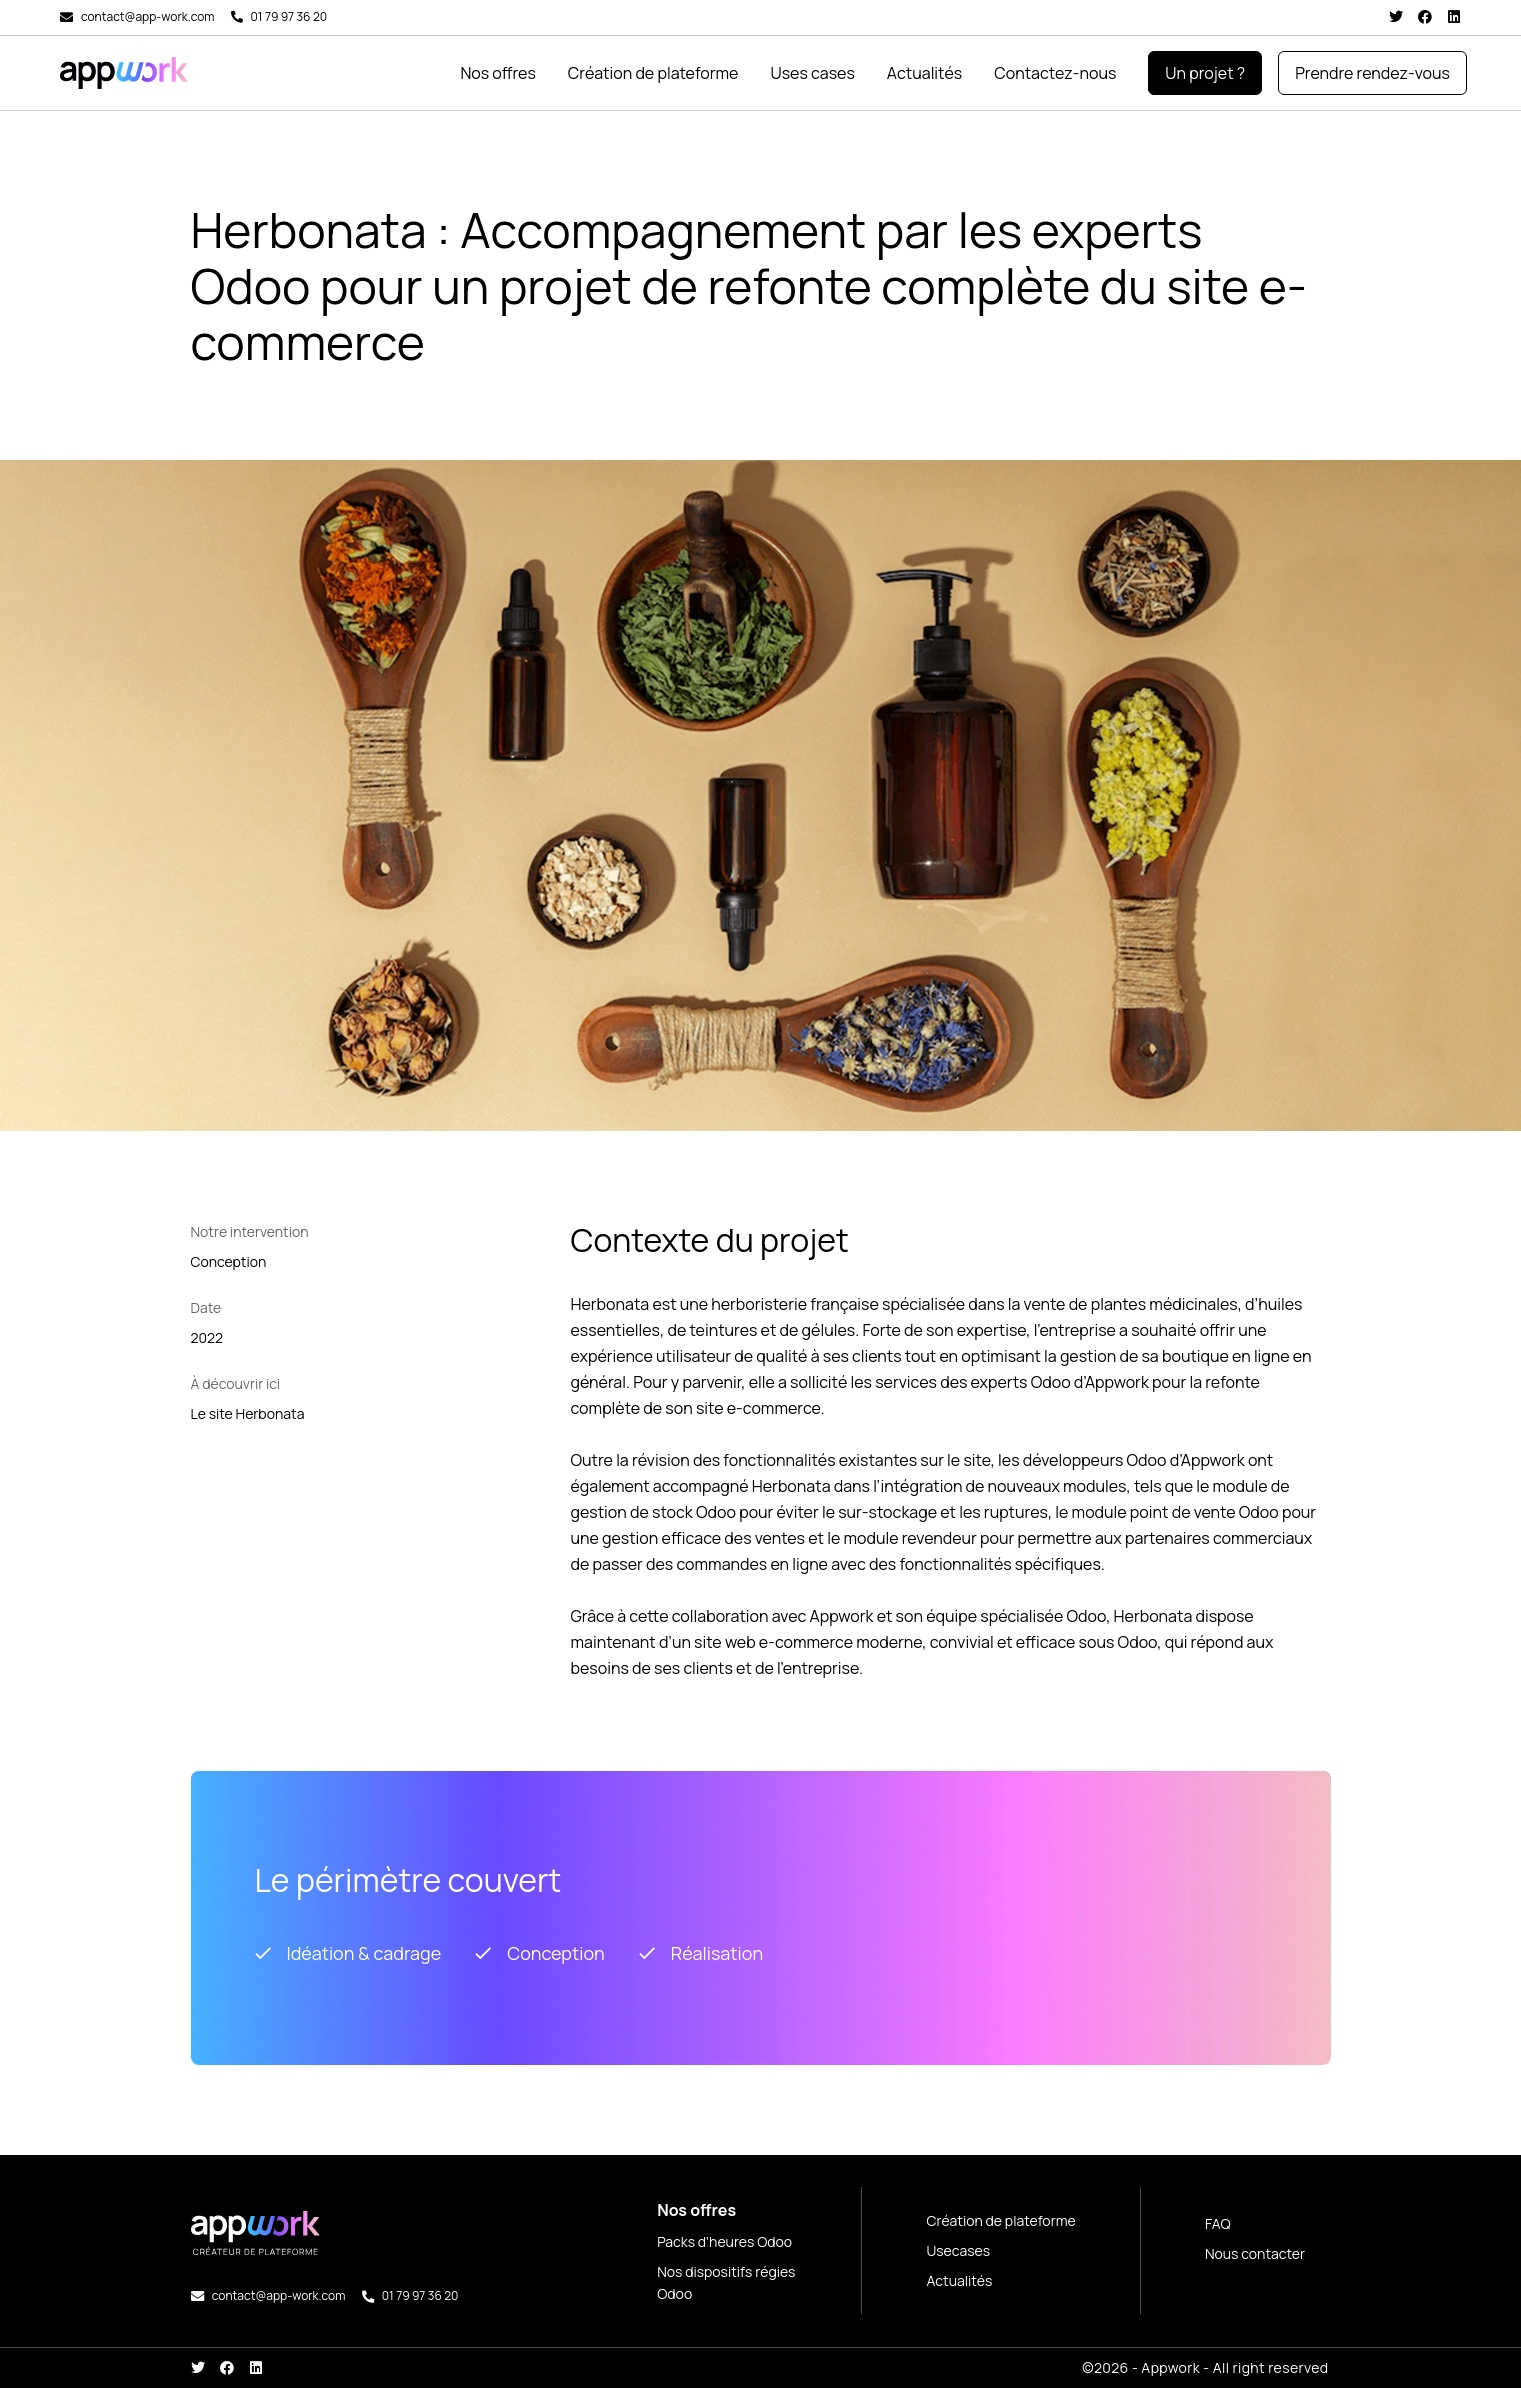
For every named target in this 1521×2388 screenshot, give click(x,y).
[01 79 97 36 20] (237, 17)
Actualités (924, 73)
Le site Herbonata (248, 1413)
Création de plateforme (653, 73)
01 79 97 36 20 (289, 16)
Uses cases (812, 73)
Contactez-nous (1055, 73)
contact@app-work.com (148, 16)
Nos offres (497, 73)
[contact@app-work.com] (66, 17)
